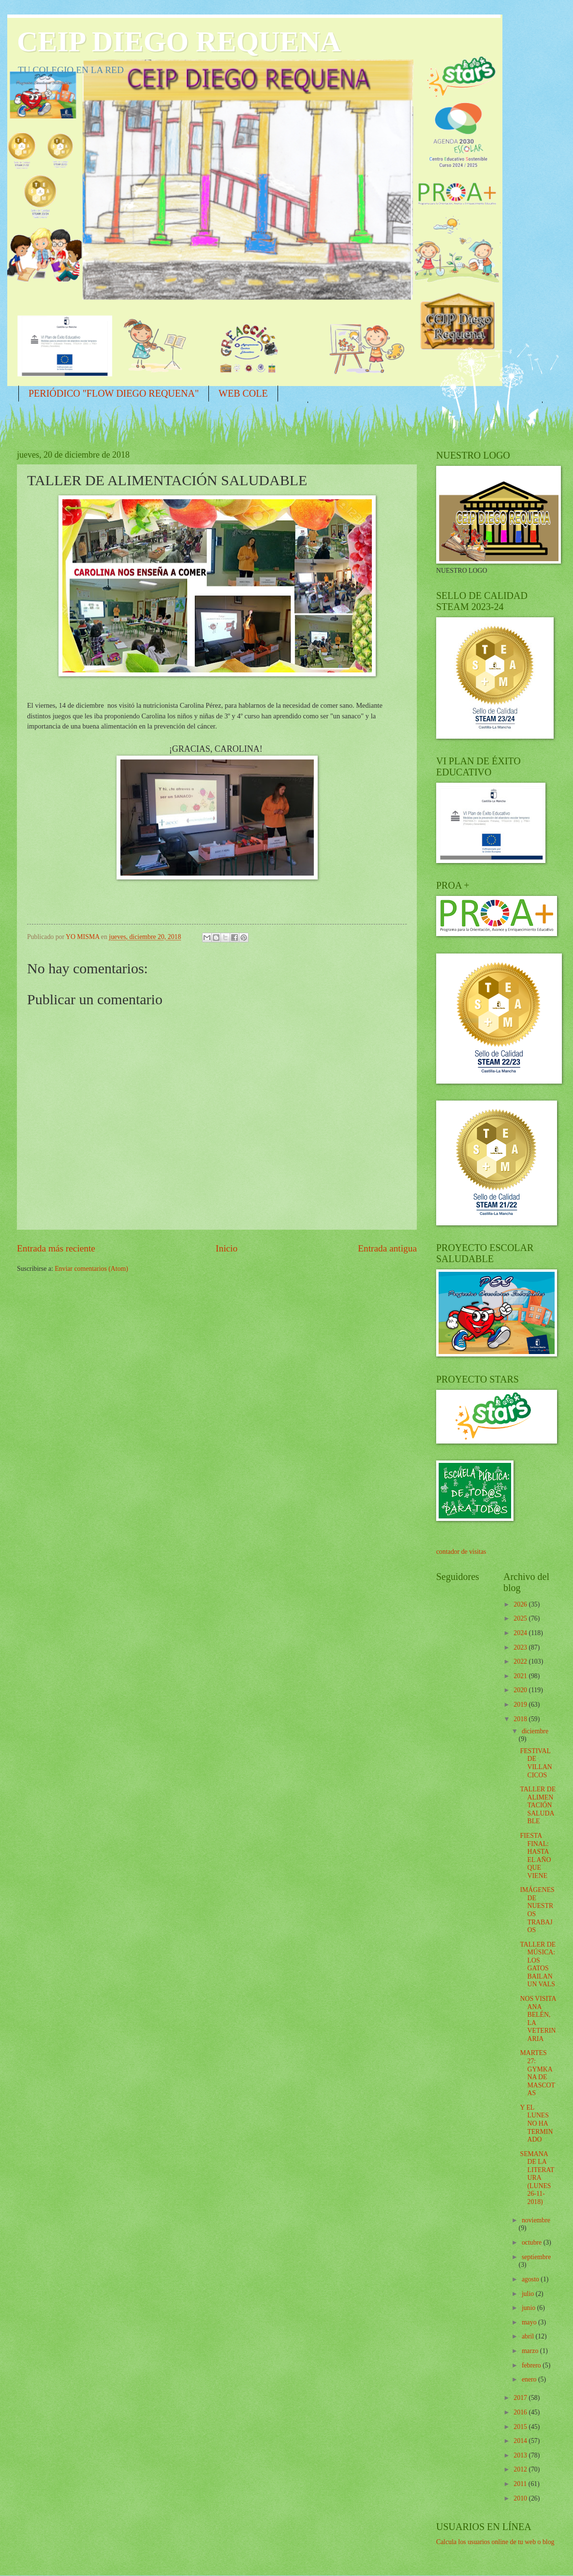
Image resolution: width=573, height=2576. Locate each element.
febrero (532, 2365)
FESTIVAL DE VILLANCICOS (536, 1763)
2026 (521, 1604)
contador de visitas (461, 1551)
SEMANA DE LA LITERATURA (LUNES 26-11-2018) (537, 2177)
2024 (521, 1633)
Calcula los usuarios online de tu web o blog (495, 2542)
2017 (521, 2397)
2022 (521, 1661)
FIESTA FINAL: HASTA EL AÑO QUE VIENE (535, 1855)
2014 (521, 2440)
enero (530, 2379)
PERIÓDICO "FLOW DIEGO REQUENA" (114, 393)
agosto (531, 2279)
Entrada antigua (387, 1248)
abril (529, 2336)
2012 (521, 2469)
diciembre (535, 1731)
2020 (521, 1690)
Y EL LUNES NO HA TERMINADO (536, 2123)
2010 (521, 2498)
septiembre (536, 2257)
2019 (521, 1704)
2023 (521, 1647)
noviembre (536, 2220)
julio (529, 2293)
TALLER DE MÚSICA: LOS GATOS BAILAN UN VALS (538, 1964)
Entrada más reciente (56, 1248)
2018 (521, 1719)
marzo (531, 2350)
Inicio (226, 1248)
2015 (521, 2426)
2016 (521, 2412)
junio (529, 2307)
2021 (521, 1676)
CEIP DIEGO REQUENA (179, 42)
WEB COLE (243, 393)
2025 (521, 1618)
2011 (521, 2483)
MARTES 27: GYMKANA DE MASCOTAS (537, 2073)
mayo (530, 2322)
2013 (521, 2455)
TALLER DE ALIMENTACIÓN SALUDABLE (538, 1805)
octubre (533, 2242)
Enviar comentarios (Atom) (91, 1268)
